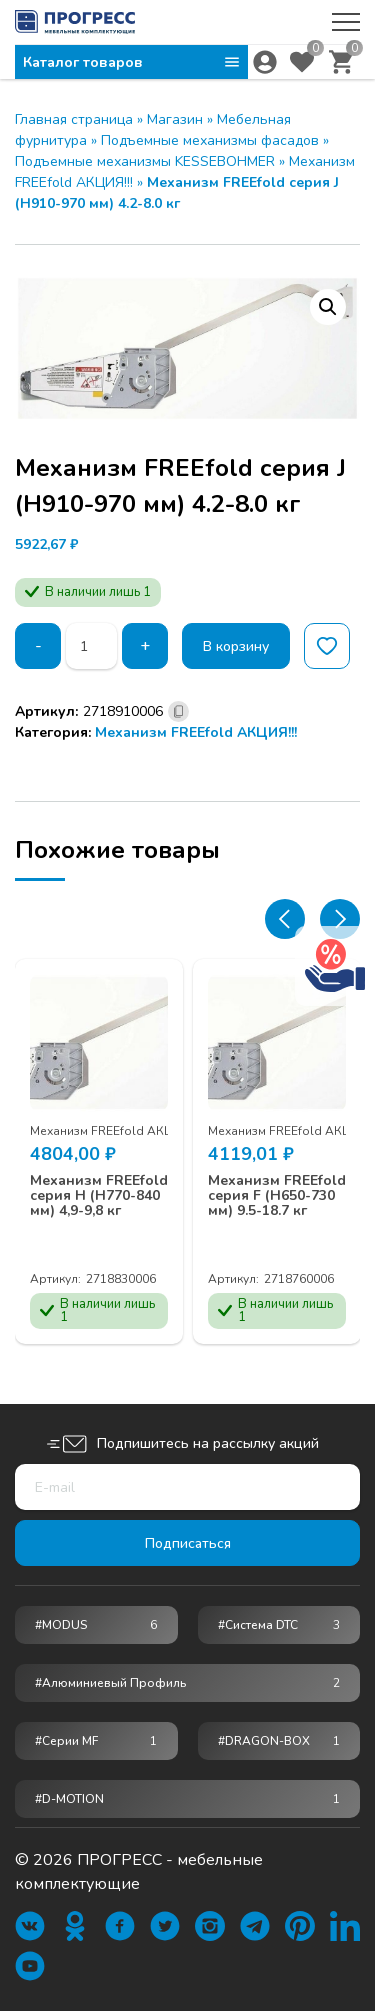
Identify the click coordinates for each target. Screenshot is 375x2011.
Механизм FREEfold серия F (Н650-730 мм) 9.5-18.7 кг (277, 1196)
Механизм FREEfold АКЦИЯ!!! (196, 732)
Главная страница (74, 119)
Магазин (175, 119)
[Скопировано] (178, 711)
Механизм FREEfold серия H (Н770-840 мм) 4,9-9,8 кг (99, 1196)
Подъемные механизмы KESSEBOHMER (145, 161)
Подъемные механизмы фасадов (210, 140)
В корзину (236, 646)
